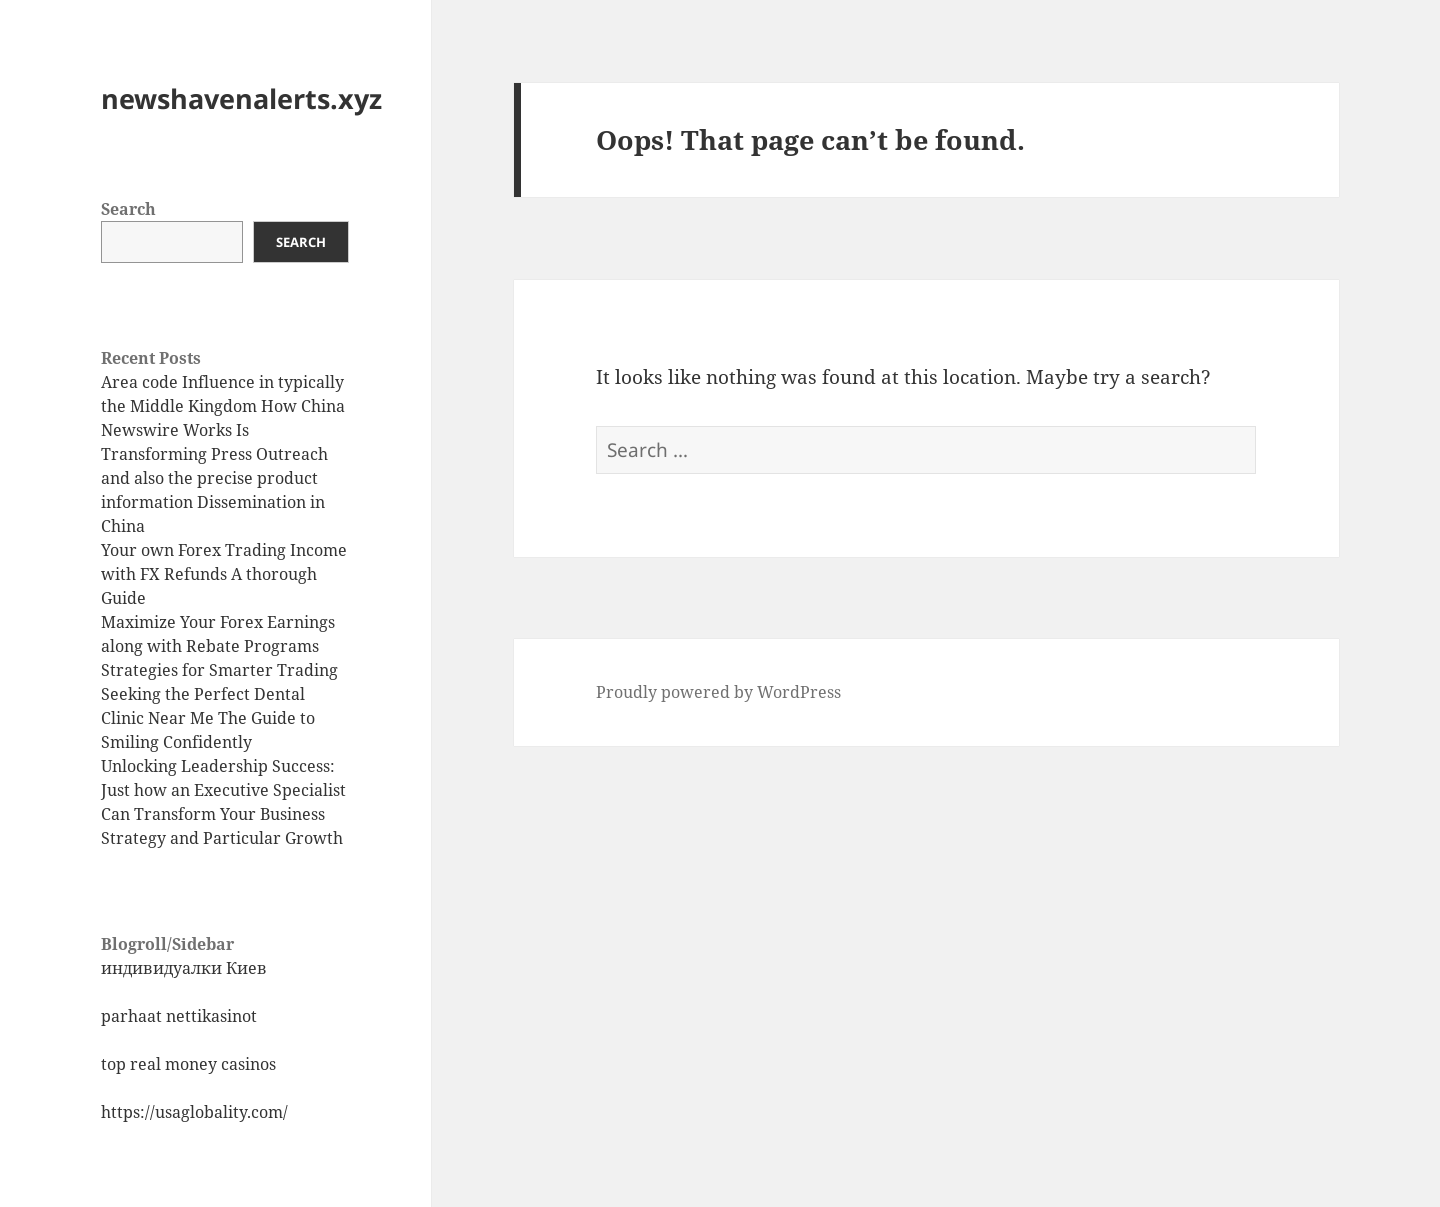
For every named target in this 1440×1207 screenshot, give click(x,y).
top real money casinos (188, 1064)
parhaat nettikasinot (179, 1016)
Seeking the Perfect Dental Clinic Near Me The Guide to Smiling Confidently (208, 718)
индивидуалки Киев (184, 968)
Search (128, 209)
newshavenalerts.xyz (241, 98)
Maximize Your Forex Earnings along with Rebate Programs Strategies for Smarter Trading (219, 646)
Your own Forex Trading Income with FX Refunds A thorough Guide (224, 574)
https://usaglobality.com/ (194, 1112)
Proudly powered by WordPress (718, 692)
